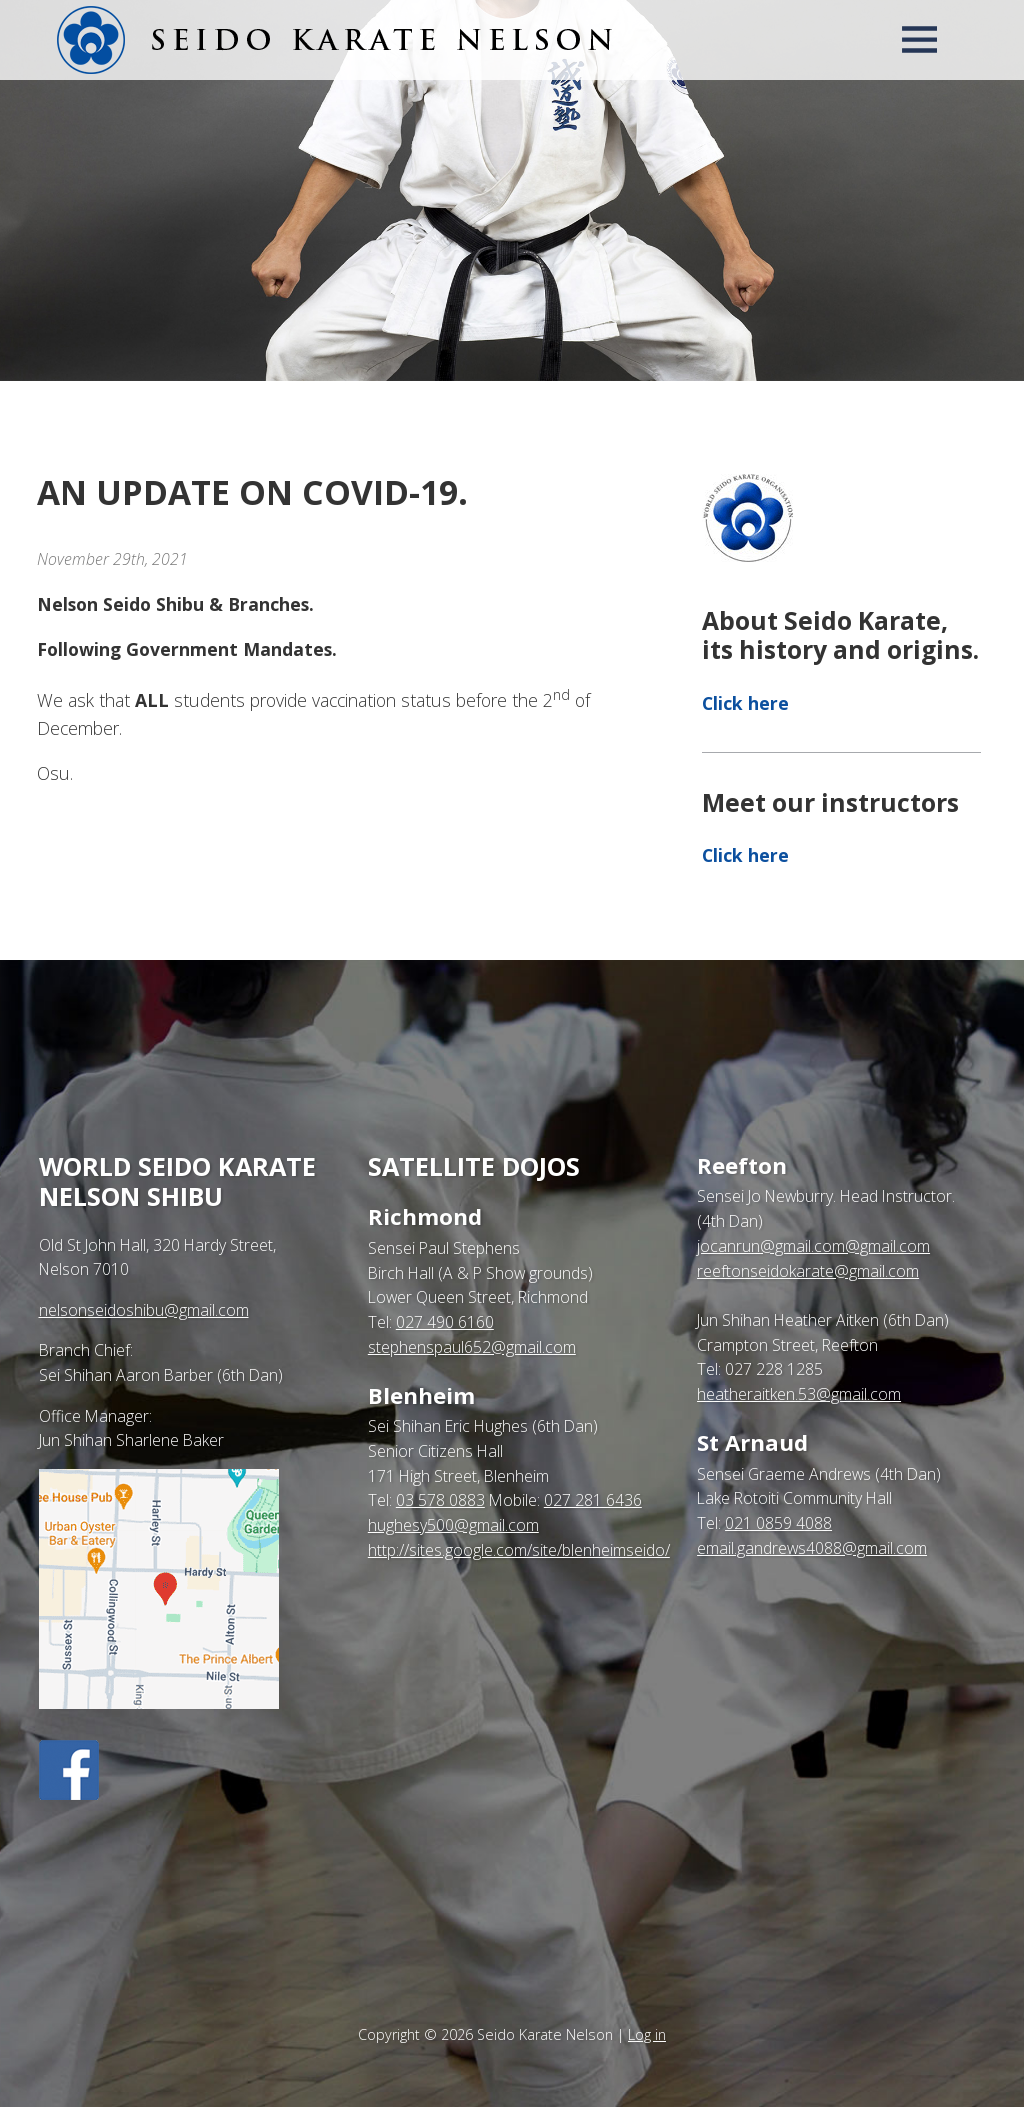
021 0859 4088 (778, 1523)
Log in (647, 2034)
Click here (745, 703)
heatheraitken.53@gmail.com (799, 1394)
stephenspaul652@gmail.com (472, 1347)
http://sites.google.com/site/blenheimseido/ (519, 1550)
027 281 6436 (593, 1500)
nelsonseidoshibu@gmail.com (144, 1310)
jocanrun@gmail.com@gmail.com (813, 1246)
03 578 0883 (440, 1500)
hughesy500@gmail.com (453, 1525)
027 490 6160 (445, 1322)
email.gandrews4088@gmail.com (812, 1548)
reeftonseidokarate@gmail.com (808, 1271)
